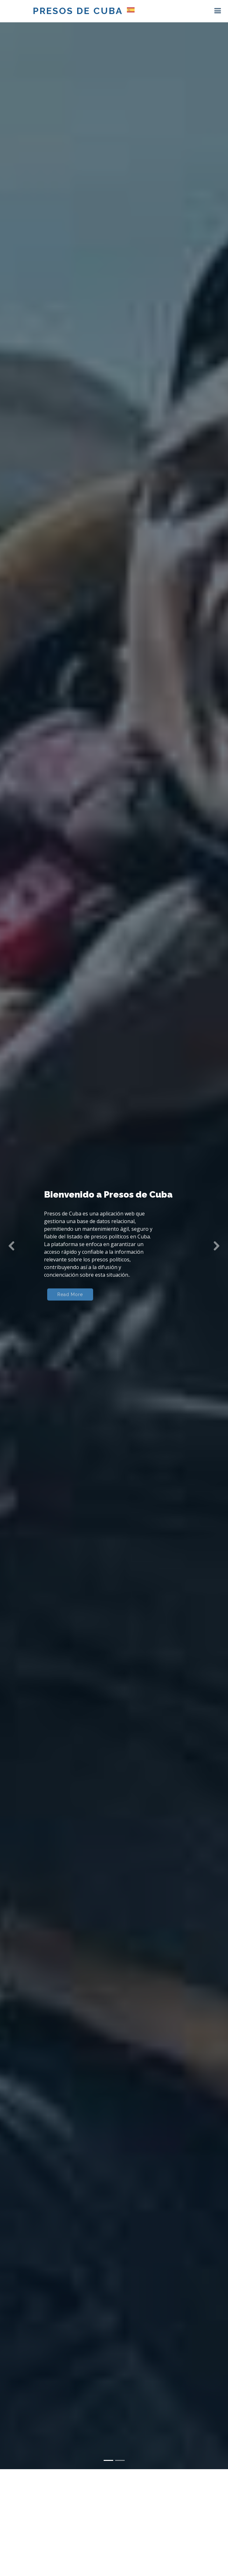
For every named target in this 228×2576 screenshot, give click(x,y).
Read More (70, 1295)
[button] (11, 1245)
